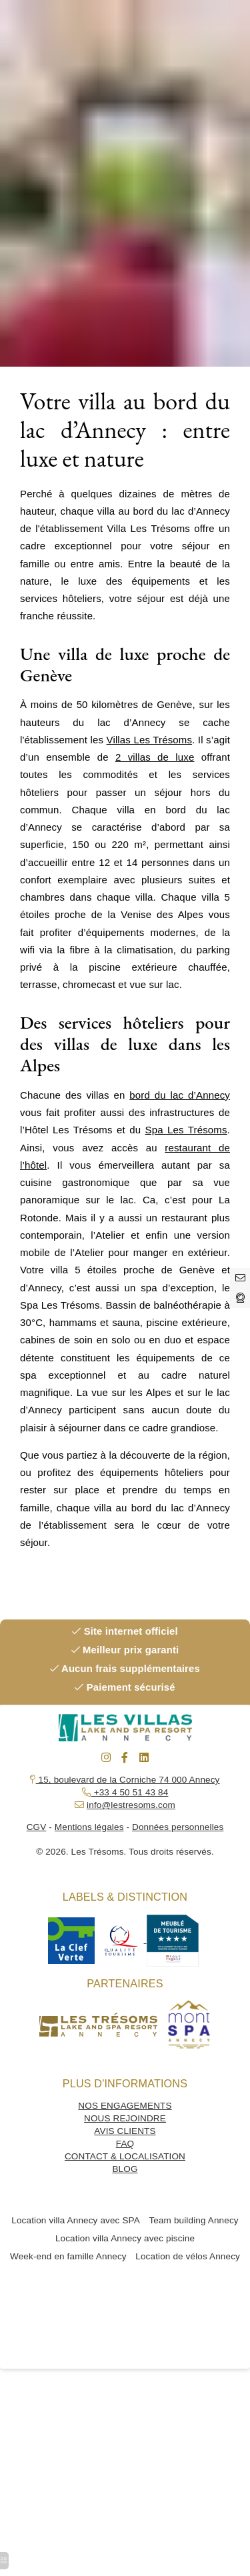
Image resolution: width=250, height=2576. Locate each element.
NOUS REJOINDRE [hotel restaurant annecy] (125, 2118)
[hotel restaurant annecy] (240, 1298)
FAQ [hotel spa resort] (125, 2144)
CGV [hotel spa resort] (37, 1827)
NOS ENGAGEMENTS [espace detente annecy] (124, 2106)
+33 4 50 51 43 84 (130, 1792)
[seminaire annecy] (124, 1757)
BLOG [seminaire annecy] (124, 2169)
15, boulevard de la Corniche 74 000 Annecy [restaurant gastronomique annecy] (124, 1780)
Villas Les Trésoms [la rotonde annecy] (150, 739)
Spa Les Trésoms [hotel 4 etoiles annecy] (186, 1129)
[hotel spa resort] (71, 1940)
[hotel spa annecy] (240, 1278)
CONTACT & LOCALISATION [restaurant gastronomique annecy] (125, 2156)
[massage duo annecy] (106, 1757)
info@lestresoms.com (131, 1805)
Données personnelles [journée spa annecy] (177, 1827)
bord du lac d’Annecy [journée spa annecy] (179, 1095)
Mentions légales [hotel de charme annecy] (89, 1827)
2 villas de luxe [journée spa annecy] (155, 757)
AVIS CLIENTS (124, 2131)
